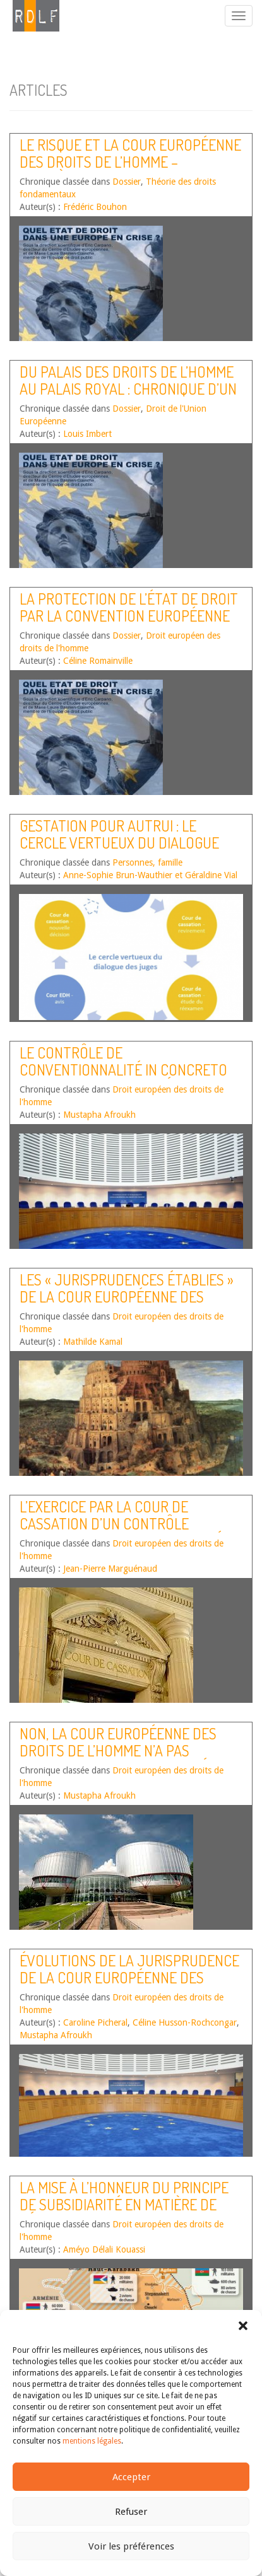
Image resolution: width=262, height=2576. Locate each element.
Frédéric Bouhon (95, 207)
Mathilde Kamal (92, 1342)
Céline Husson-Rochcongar (185, 2022)
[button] (243, 2325)
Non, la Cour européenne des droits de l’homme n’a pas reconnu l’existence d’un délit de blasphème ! (123, 1758)
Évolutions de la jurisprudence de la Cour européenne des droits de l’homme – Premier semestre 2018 (129, 1985)
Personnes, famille (147, 862)
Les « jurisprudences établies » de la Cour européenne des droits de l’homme (127, 1296)
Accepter (131, 2477)
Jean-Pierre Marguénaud (110, 1569)
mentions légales (92, 2441)
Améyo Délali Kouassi (104, 2249)
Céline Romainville (98, 661)
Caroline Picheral (95, 2022)
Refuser (131, 2511)
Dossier (126, 182)
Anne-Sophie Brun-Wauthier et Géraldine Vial (150, 875)
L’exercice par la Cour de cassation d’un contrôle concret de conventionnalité (121, 1523)
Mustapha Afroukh (99, 1115)
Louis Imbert (87, 434)
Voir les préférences (131, 2546)
